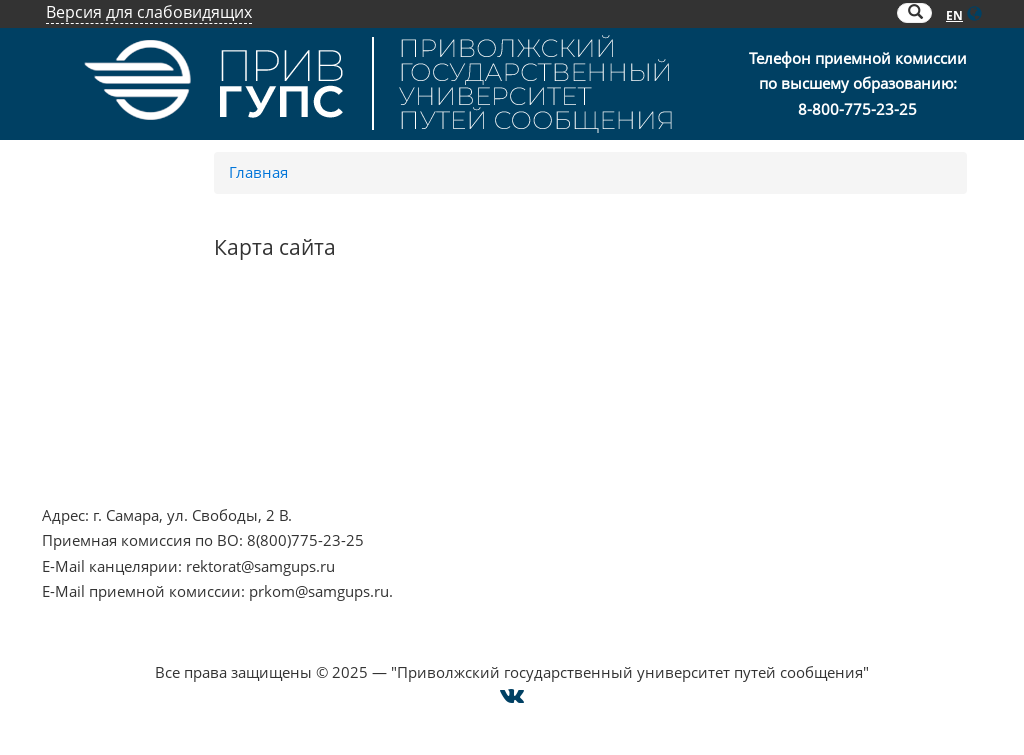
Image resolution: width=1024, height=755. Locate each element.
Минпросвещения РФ (121, 449)
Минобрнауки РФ (107, 423)
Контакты (694, 347)
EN (954, 15)
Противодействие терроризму (153, 372)
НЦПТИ (68, 347)
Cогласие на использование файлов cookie (512, 647)
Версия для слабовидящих (149, 12)
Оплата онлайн (715, 398)
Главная (258, 172)
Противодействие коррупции (150, 398)
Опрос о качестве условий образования (805, 372)
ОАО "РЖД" (373, 398)
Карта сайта (701, 423)
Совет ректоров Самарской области (462, 449)
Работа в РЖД (91, 474)
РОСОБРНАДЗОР (392, 372)
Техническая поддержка (746, 449)
